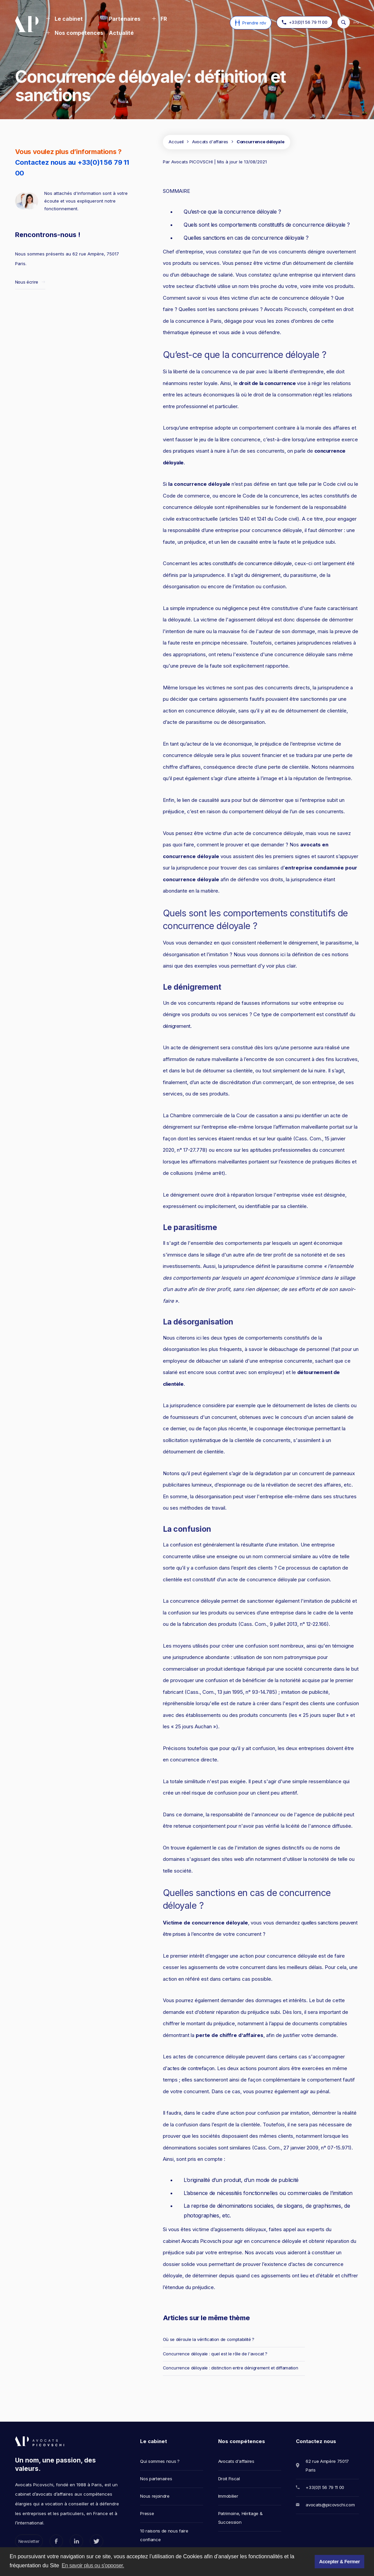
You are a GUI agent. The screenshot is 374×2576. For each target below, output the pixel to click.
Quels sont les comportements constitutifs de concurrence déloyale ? (267, 224)
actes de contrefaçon (190, 2068)
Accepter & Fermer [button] (339, 2561)
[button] (64, 19)
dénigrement (176, 1026)
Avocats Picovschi (201, 2241)
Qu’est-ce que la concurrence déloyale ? (232, 211)
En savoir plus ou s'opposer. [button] (93, 2565)
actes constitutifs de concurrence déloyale (245, 563)
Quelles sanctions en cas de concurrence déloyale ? (246, 237)
